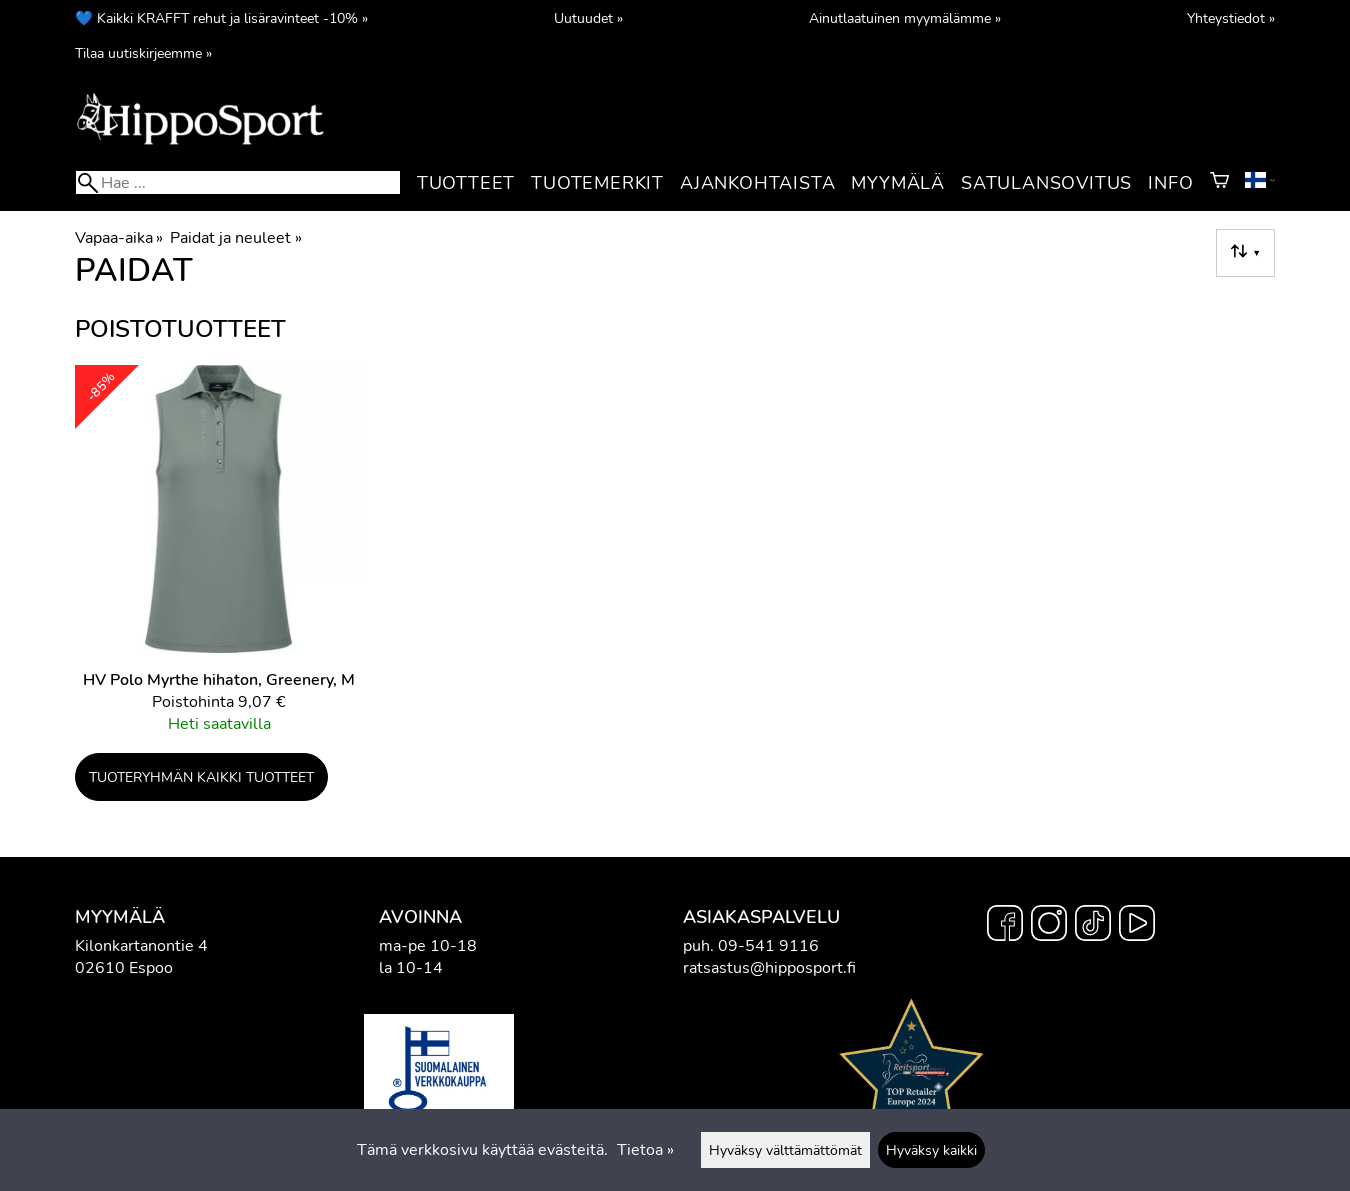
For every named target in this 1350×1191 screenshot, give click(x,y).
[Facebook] (1005, 926)
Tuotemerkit (597, 183)
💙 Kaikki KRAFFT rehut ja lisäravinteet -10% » (221, 18)
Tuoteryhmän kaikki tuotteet (201, 777)
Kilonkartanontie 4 (141, 946)
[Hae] (238, 182)
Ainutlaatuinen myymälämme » (905, 18)
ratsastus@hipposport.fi (769, 968)
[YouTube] (1137, 926)
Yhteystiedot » (1231, 18)
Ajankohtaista (757, 183)
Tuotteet (466, 183)
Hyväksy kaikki (931, 1150)
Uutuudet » (588, 18)
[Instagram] (1049, 926)
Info (1170, 183)
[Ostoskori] (1219, 183)
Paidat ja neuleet (235, 238)
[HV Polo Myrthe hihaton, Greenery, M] (219, 558)
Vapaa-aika (119, 238)
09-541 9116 (768, 946)
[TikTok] (1093, 926)
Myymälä (898, 183)
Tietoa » (645, 1150)
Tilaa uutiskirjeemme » (143, 53)
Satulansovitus (1046, 183)
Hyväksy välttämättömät (785, 1150)
